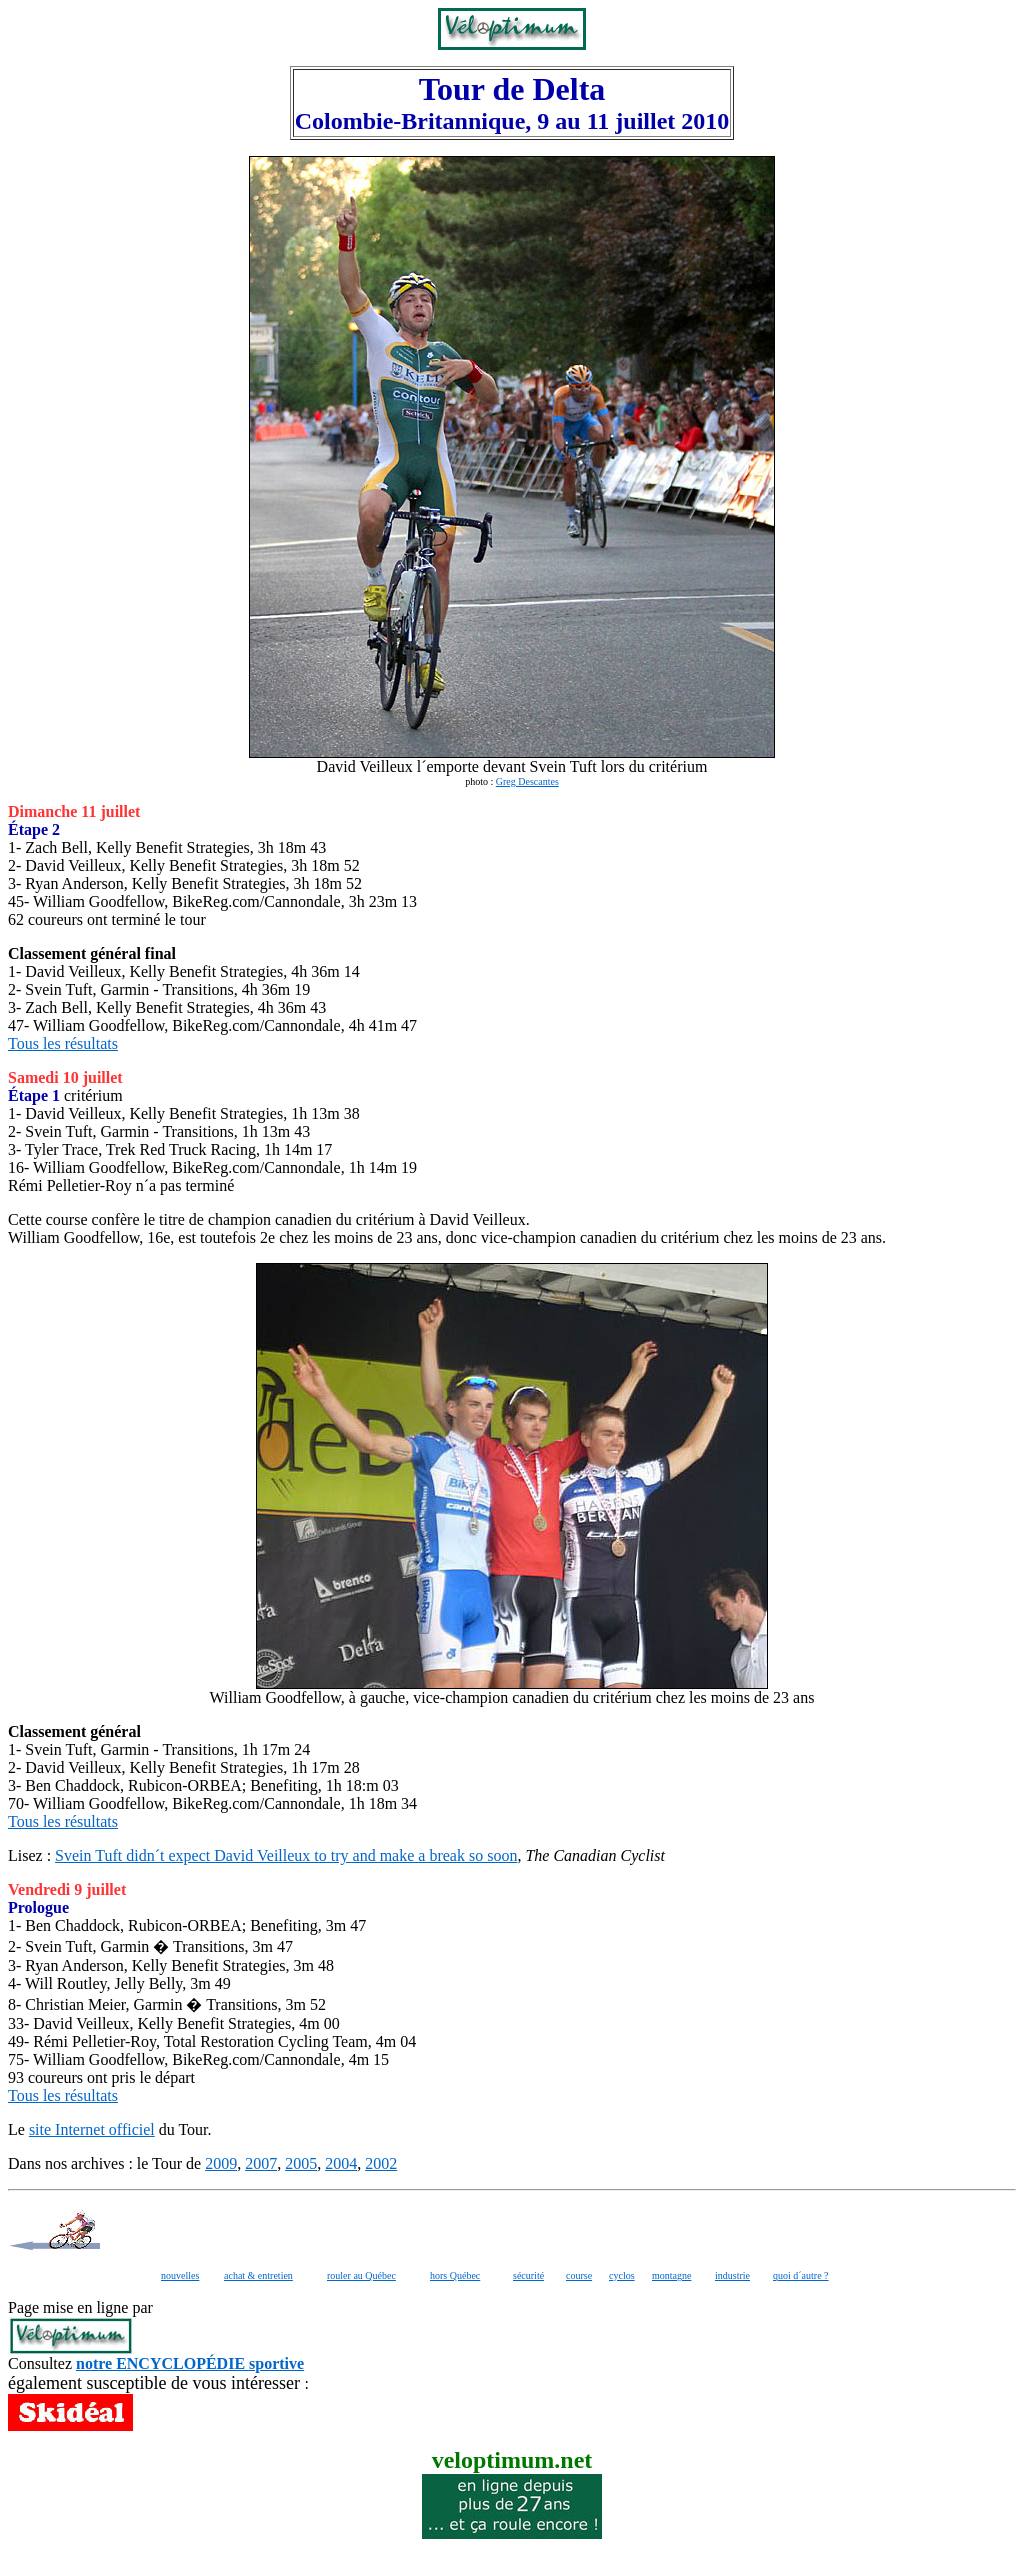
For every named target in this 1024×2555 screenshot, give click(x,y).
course (579, 2275)
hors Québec (455, 2275)
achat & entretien (258, 2275)
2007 (261, 2163)
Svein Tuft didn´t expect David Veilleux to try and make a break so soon (286, 1855)
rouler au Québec (361, 2275)
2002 (381, 2163)
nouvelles (180, 2275)
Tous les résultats (63, 1043)
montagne (671, 2275)
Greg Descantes (527, 781)
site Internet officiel (92, 2129)
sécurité (528, 2275)
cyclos (622, 2275)
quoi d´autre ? (801, 2275)
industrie (732, 2275)
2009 (221, 2163)
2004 (341, 2163)
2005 (301, 2163)
